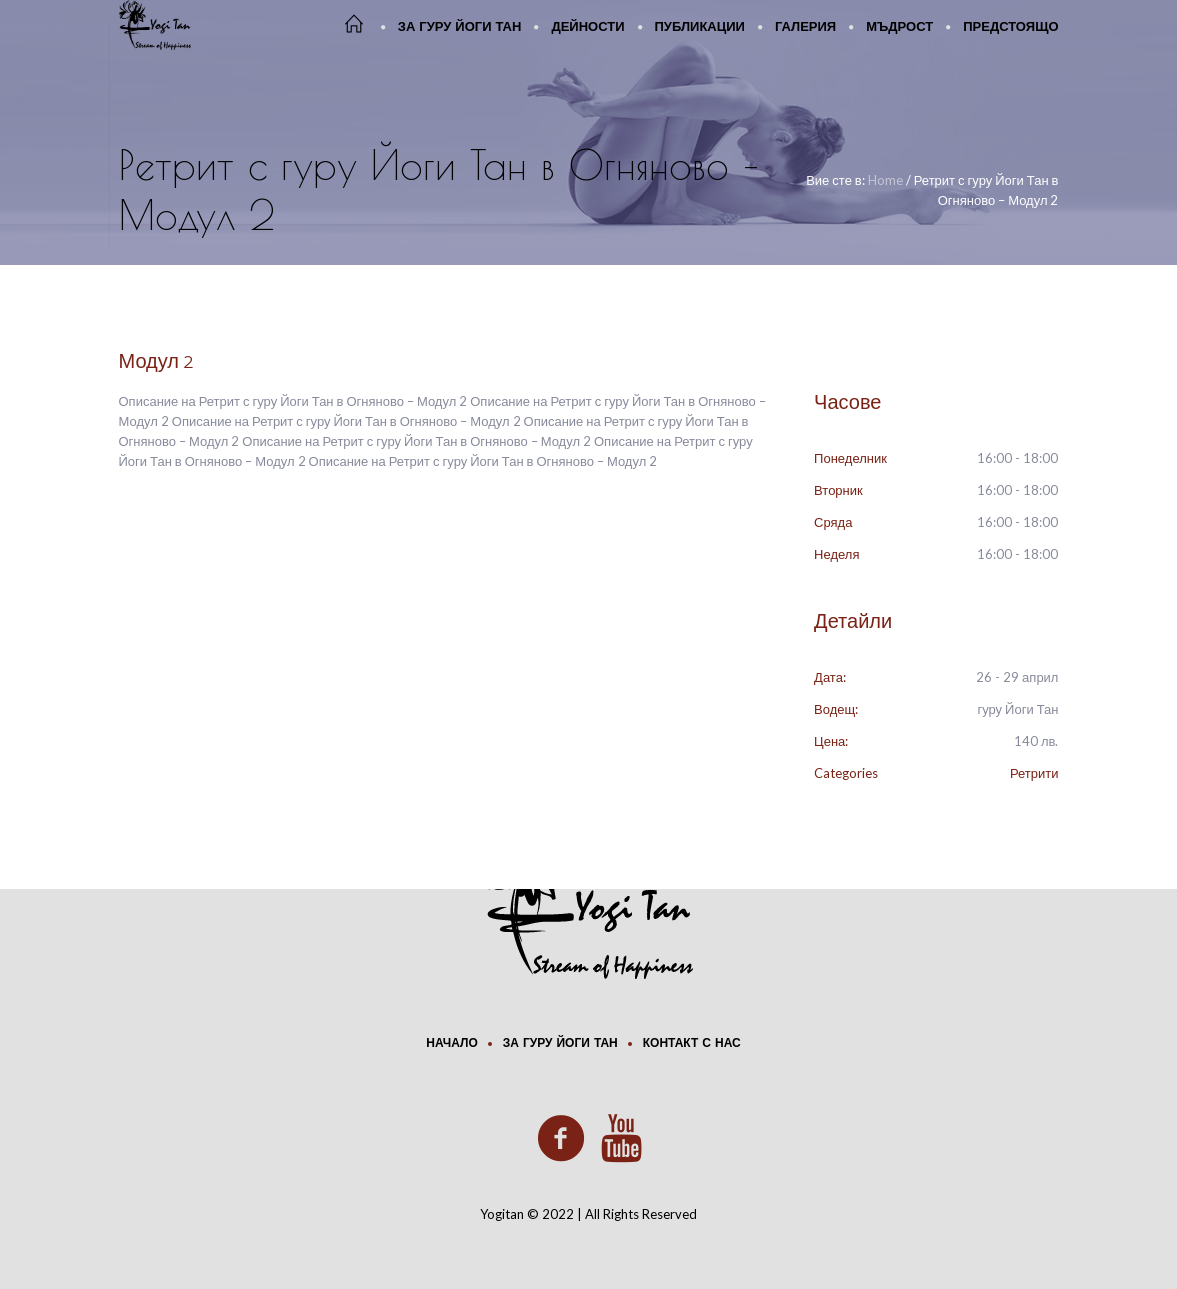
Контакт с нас (692, 1044)
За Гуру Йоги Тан (560, 1044)
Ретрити (1034, 773)
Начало (451, 1044)
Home (885, 180)
